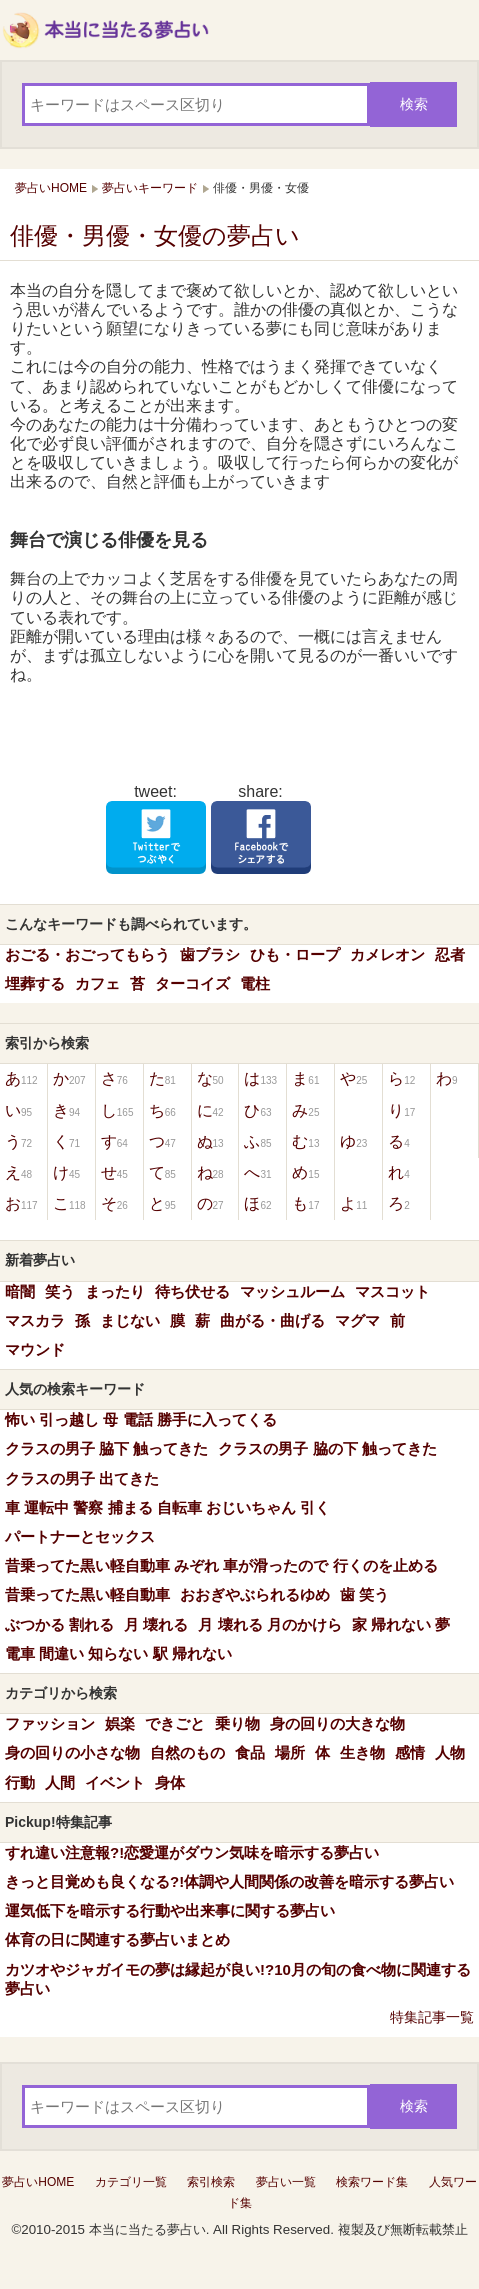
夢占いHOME (38, 2182)
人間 (60, 1782)
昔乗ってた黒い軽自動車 (87, 1594)
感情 (410, 1752)
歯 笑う (364, 1594)
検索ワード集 (372, 2182)
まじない (130, 1320)
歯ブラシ (210, 954)
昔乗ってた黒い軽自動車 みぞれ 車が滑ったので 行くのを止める (221, 1565)
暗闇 (20, 1291)
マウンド (35, 1349)
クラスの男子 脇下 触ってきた (106, 1448)
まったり (115, 1291)
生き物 (362, 1752)
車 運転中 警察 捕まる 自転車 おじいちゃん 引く (167, 1507)
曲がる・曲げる (272, 1320)
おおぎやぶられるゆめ (255, 1594)
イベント (115, 1782)
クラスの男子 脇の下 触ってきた (327, 1448)
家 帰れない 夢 (401, 1624)
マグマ (357, 1320)
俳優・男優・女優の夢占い (155, 235)
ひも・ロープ (295, 954)
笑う (60, 1291)
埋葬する (35, 983)
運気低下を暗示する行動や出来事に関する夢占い (170, 1910)
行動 (20, 1782)
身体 (170, 1782)
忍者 (450, 954)
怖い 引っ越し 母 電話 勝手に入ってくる (141, 1419)
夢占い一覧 (286, 2182)
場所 (290, 1752)
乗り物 (237, 1723)
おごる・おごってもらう (87, 954)
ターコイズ (192, 983)
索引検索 (211, 2182)
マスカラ (35, 1320)
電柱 (255, 983)
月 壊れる (156, 1624)
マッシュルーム (292, 1291)
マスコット (392, 1291)
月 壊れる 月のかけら (269, 1624)
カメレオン (387, 954)
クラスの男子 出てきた (82, 1478)
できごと (175, 1723)
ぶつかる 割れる (59, 1624)
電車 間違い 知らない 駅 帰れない (118, 1653)
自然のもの (187, 1752)
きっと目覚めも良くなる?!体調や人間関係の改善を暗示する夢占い (229, 1881)
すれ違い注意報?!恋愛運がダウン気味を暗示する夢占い (192, 1852)
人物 (450, 1752)
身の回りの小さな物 (72, 1752)
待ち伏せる (192, 1291)
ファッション (50, 1723)
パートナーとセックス (80, 1536)
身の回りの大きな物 (337, 1723)
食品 (250, 1752)
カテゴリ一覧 (131, 2182)
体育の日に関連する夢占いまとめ (117, 1939)
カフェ (97, 983)
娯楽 (120, 1723)
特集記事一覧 (432, 2017)
